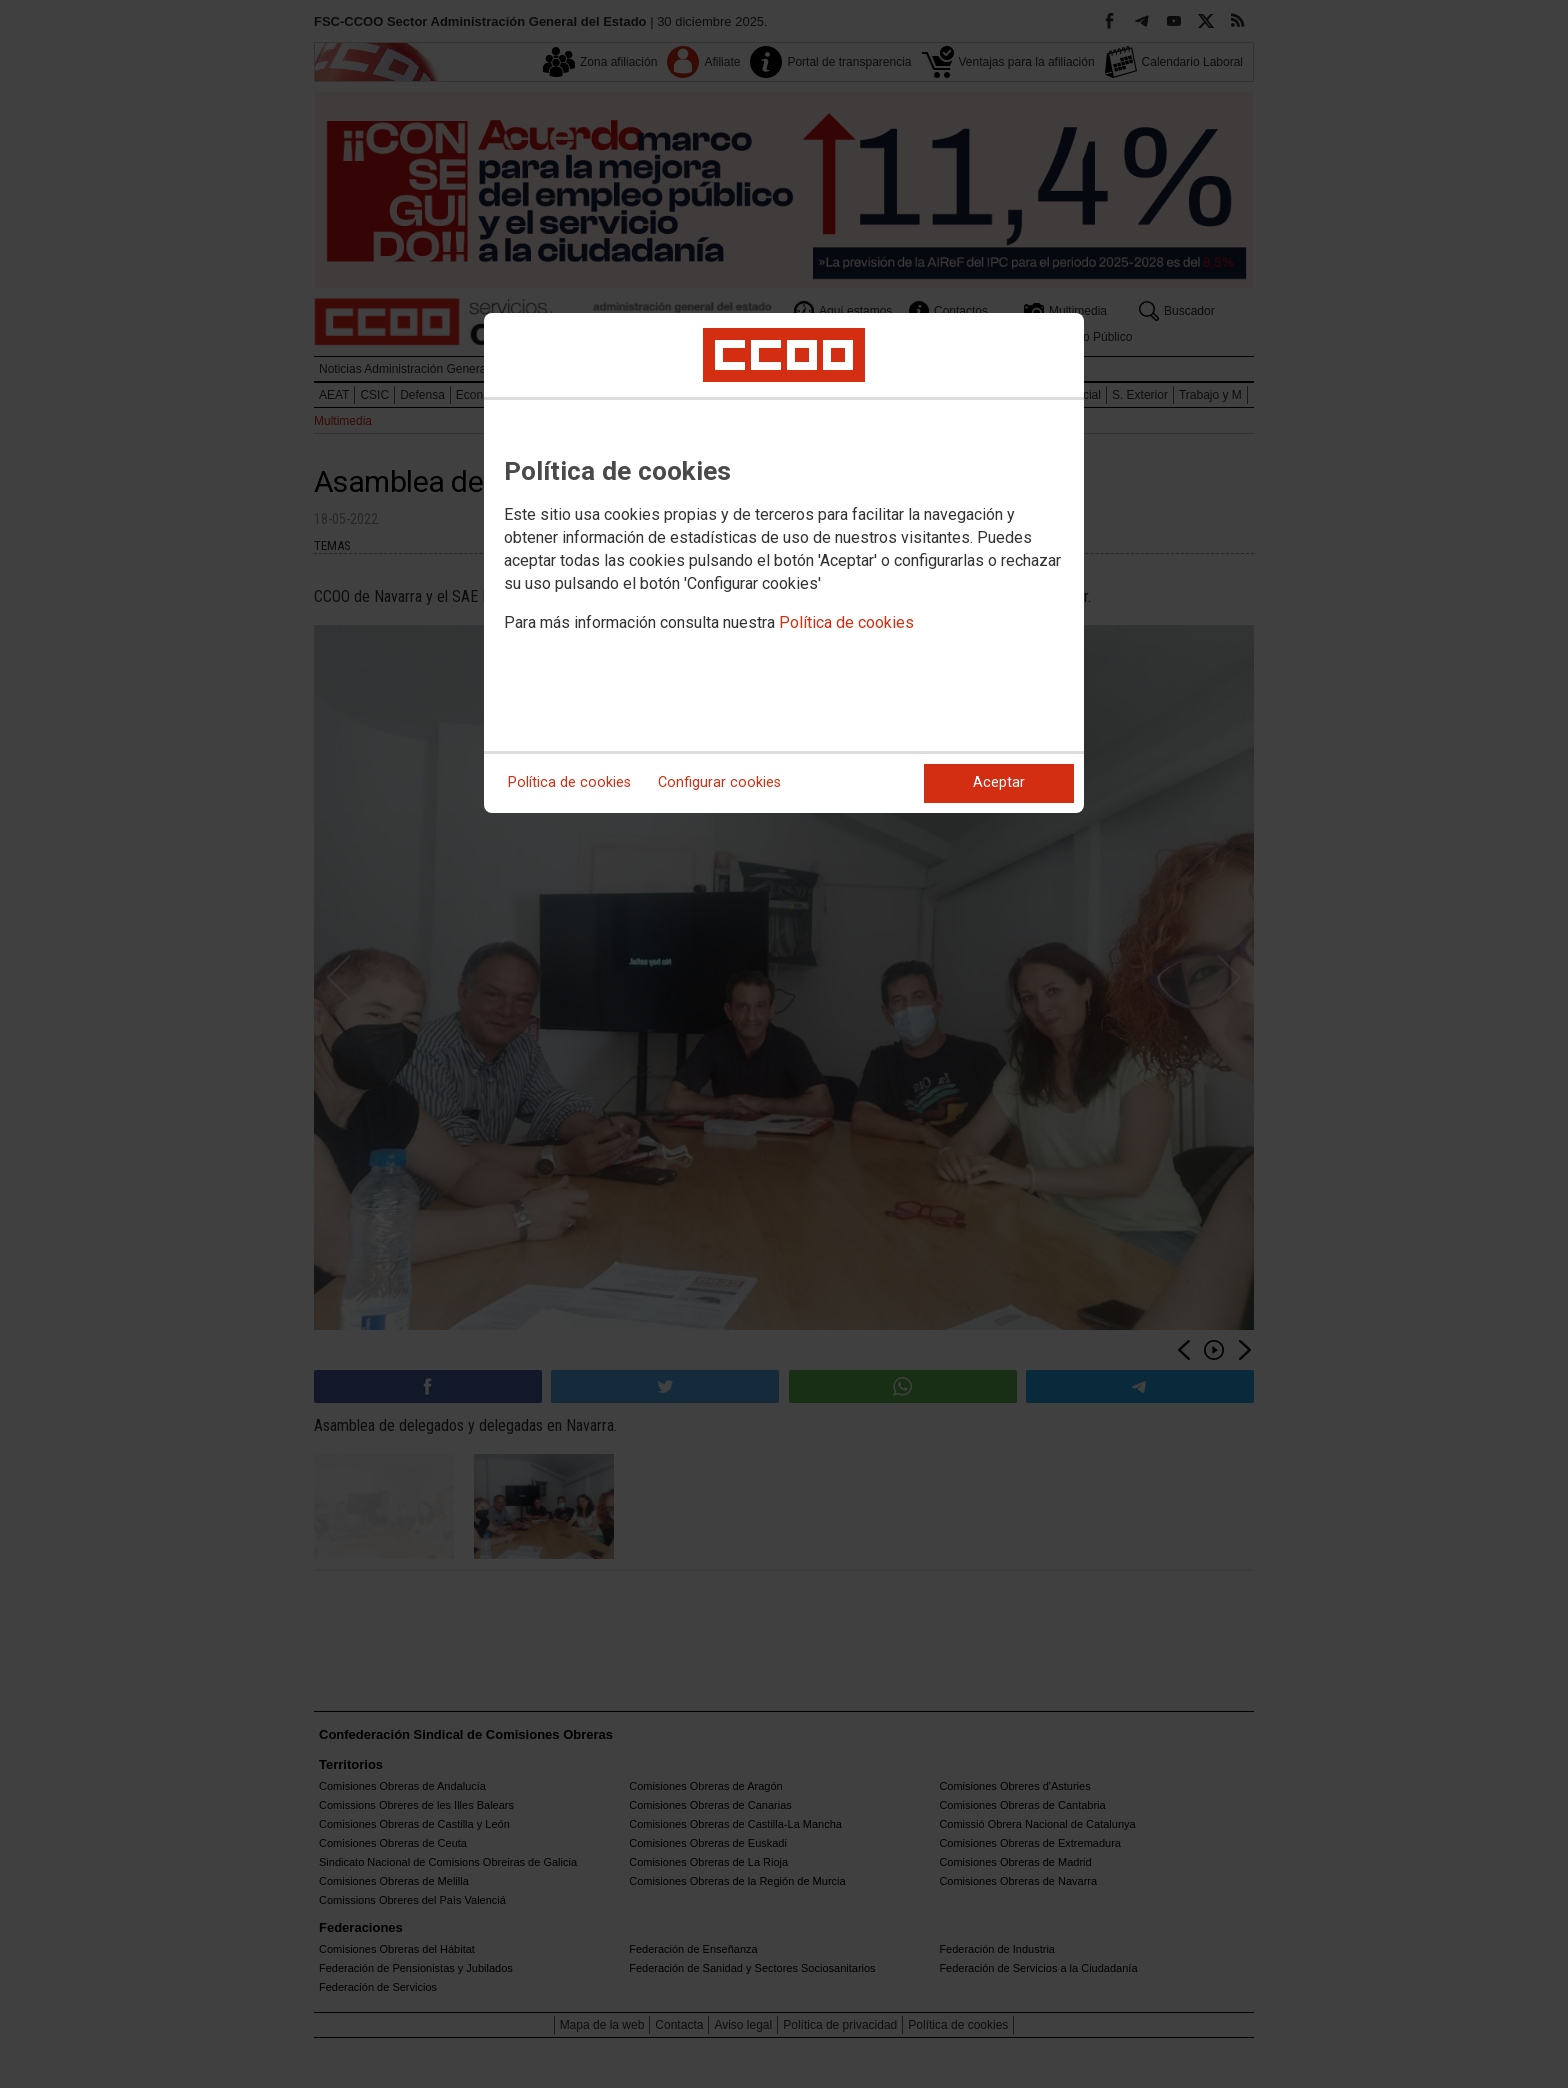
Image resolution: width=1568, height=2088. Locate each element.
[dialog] (784, 563)
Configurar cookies (719, 782)
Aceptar (999, 782)
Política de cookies (846, 622)
